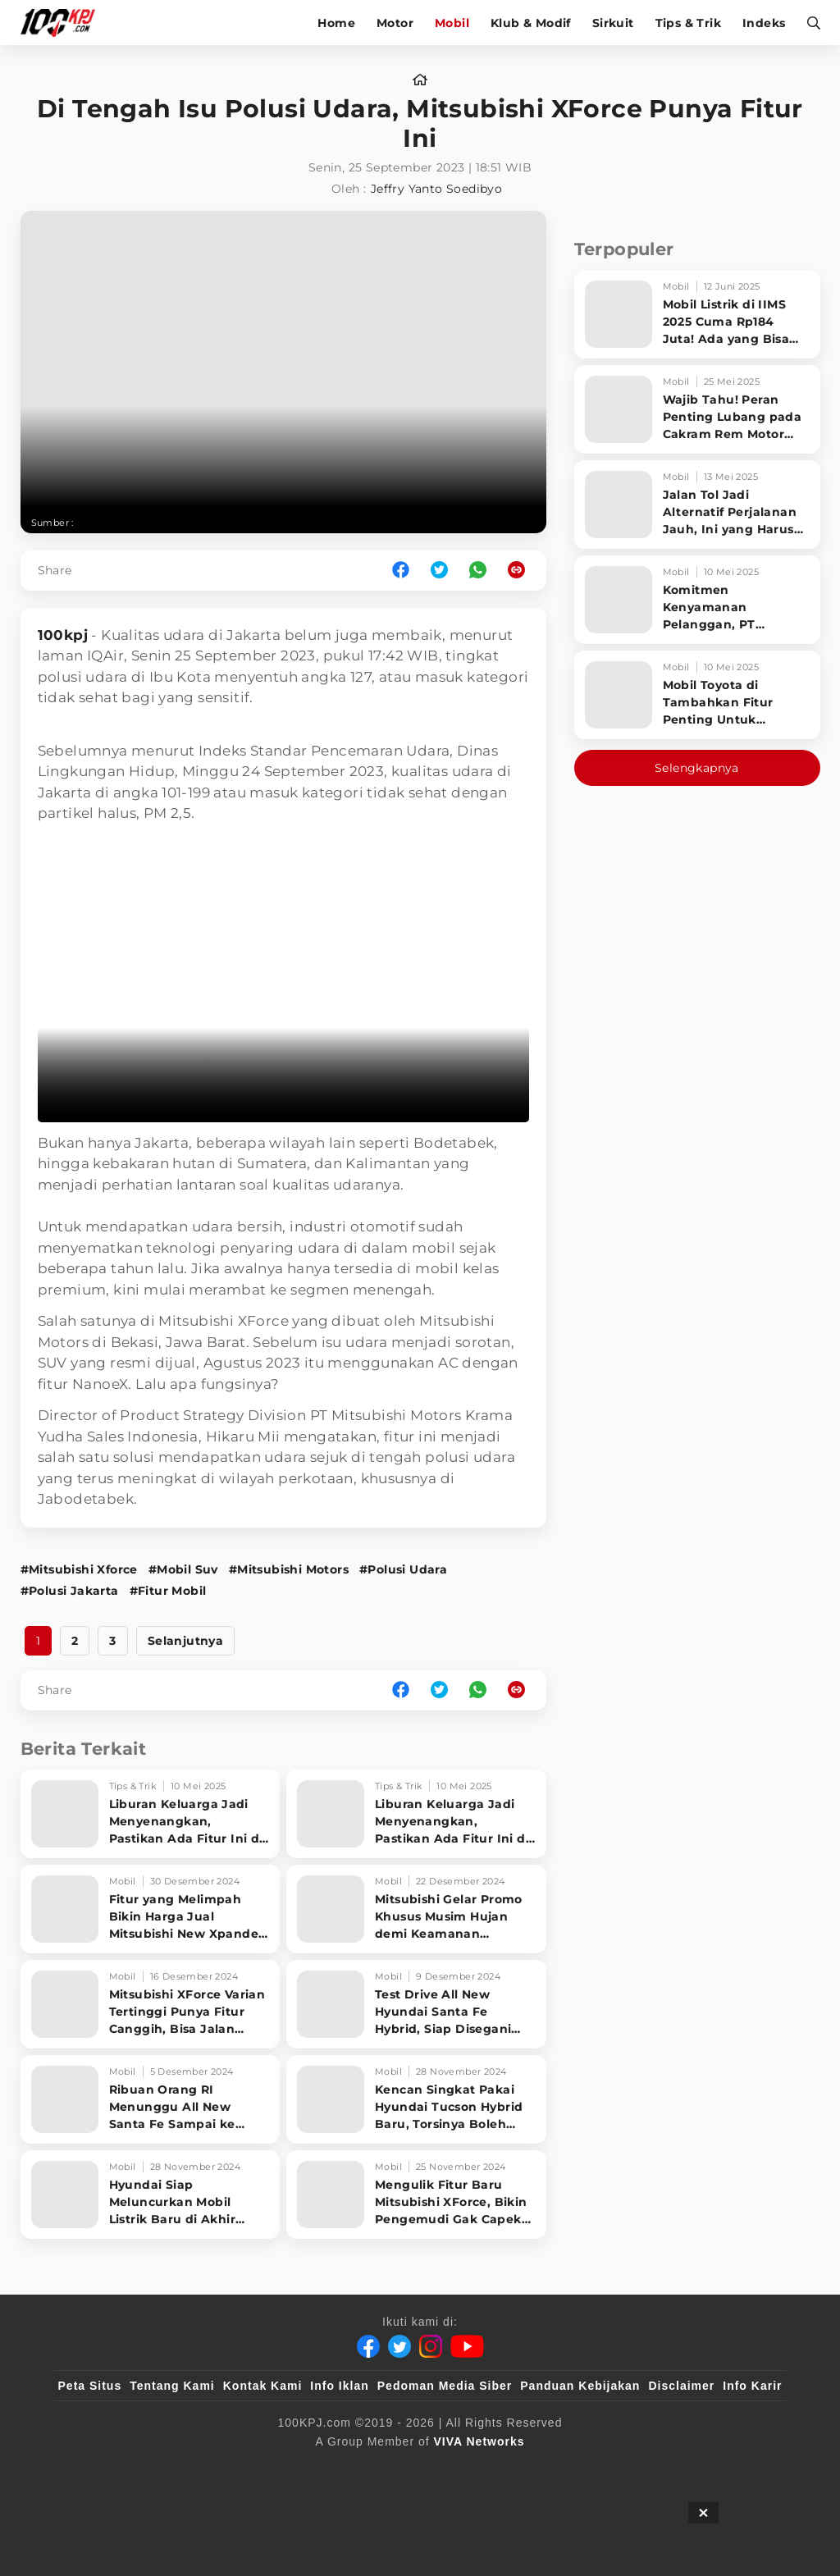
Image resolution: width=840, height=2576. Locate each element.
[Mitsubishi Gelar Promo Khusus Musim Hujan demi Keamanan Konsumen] (416, 1909)
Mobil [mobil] (452, 23)
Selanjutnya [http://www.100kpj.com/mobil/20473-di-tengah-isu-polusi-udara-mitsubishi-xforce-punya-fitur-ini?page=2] (185, 1640)
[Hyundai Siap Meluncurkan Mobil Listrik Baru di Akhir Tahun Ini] (151, 2194)
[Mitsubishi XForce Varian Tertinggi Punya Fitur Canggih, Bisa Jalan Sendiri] (151, 2004)
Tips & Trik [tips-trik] (688, 23)
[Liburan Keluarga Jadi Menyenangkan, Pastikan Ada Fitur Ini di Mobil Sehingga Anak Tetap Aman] (151, 1814)
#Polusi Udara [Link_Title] (403, 1569)
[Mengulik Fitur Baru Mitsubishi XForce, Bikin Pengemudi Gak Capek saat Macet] (416, 2194)
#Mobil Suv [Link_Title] (183, 1569)
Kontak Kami (263, 2385)
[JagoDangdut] (744, 2468)
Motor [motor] (395, 23)
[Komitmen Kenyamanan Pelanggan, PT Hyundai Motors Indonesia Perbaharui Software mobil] (697, 599)
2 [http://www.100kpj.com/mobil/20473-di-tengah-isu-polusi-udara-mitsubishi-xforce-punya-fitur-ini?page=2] (74, 1640)
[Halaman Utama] (64, 22)
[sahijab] (247, 2468)
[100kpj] (180, 2468)
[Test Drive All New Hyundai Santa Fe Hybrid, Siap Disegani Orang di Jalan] (416, 2004)
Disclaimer (681, 2385)
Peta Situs (90, 2385)
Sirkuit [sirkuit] (613, 23)
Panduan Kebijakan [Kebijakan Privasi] (580, 2385)
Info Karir (752, 2385)
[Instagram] (430, 2346)
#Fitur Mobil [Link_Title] (168, 1590)
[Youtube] (467, 2346)
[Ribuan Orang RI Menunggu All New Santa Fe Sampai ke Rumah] (151, 2099)
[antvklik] (578, 2468)
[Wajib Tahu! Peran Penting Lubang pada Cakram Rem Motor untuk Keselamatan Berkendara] (697, 409)
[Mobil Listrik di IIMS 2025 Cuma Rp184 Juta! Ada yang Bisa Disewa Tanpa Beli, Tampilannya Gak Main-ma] (697, 314)
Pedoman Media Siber (444, 2385)
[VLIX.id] (322, 2468)
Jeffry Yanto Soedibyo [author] (436, 188)
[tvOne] (452, 2468)
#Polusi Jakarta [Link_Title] (70, 1590)
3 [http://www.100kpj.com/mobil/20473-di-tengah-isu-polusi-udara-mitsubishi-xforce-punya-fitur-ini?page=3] (112, 1640)
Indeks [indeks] (763, 23)
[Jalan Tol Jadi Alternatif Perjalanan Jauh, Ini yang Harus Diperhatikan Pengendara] (697, 504)
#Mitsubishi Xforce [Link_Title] (79, 1569)
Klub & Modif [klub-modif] (531, 23)
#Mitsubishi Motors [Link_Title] (289, 1569)
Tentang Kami (172, 2385)
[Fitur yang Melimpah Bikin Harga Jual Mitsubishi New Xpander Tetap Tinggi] (151, 1909)
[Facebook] (368, 2346)
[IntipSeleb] (658, 2468)
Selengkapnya (697, 767)
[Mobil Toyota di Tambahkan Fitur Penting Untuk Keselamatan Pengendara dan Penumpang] (697, 695)
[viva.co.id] (102, 2468)
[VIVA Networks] (479, 2441)
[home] (420, 80)
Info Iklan (339, 2385)
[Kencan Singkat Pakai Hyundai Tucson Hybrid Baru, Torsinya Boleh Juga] (416, 2099)
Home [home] (336, 23)
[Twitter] (399, 2346)
